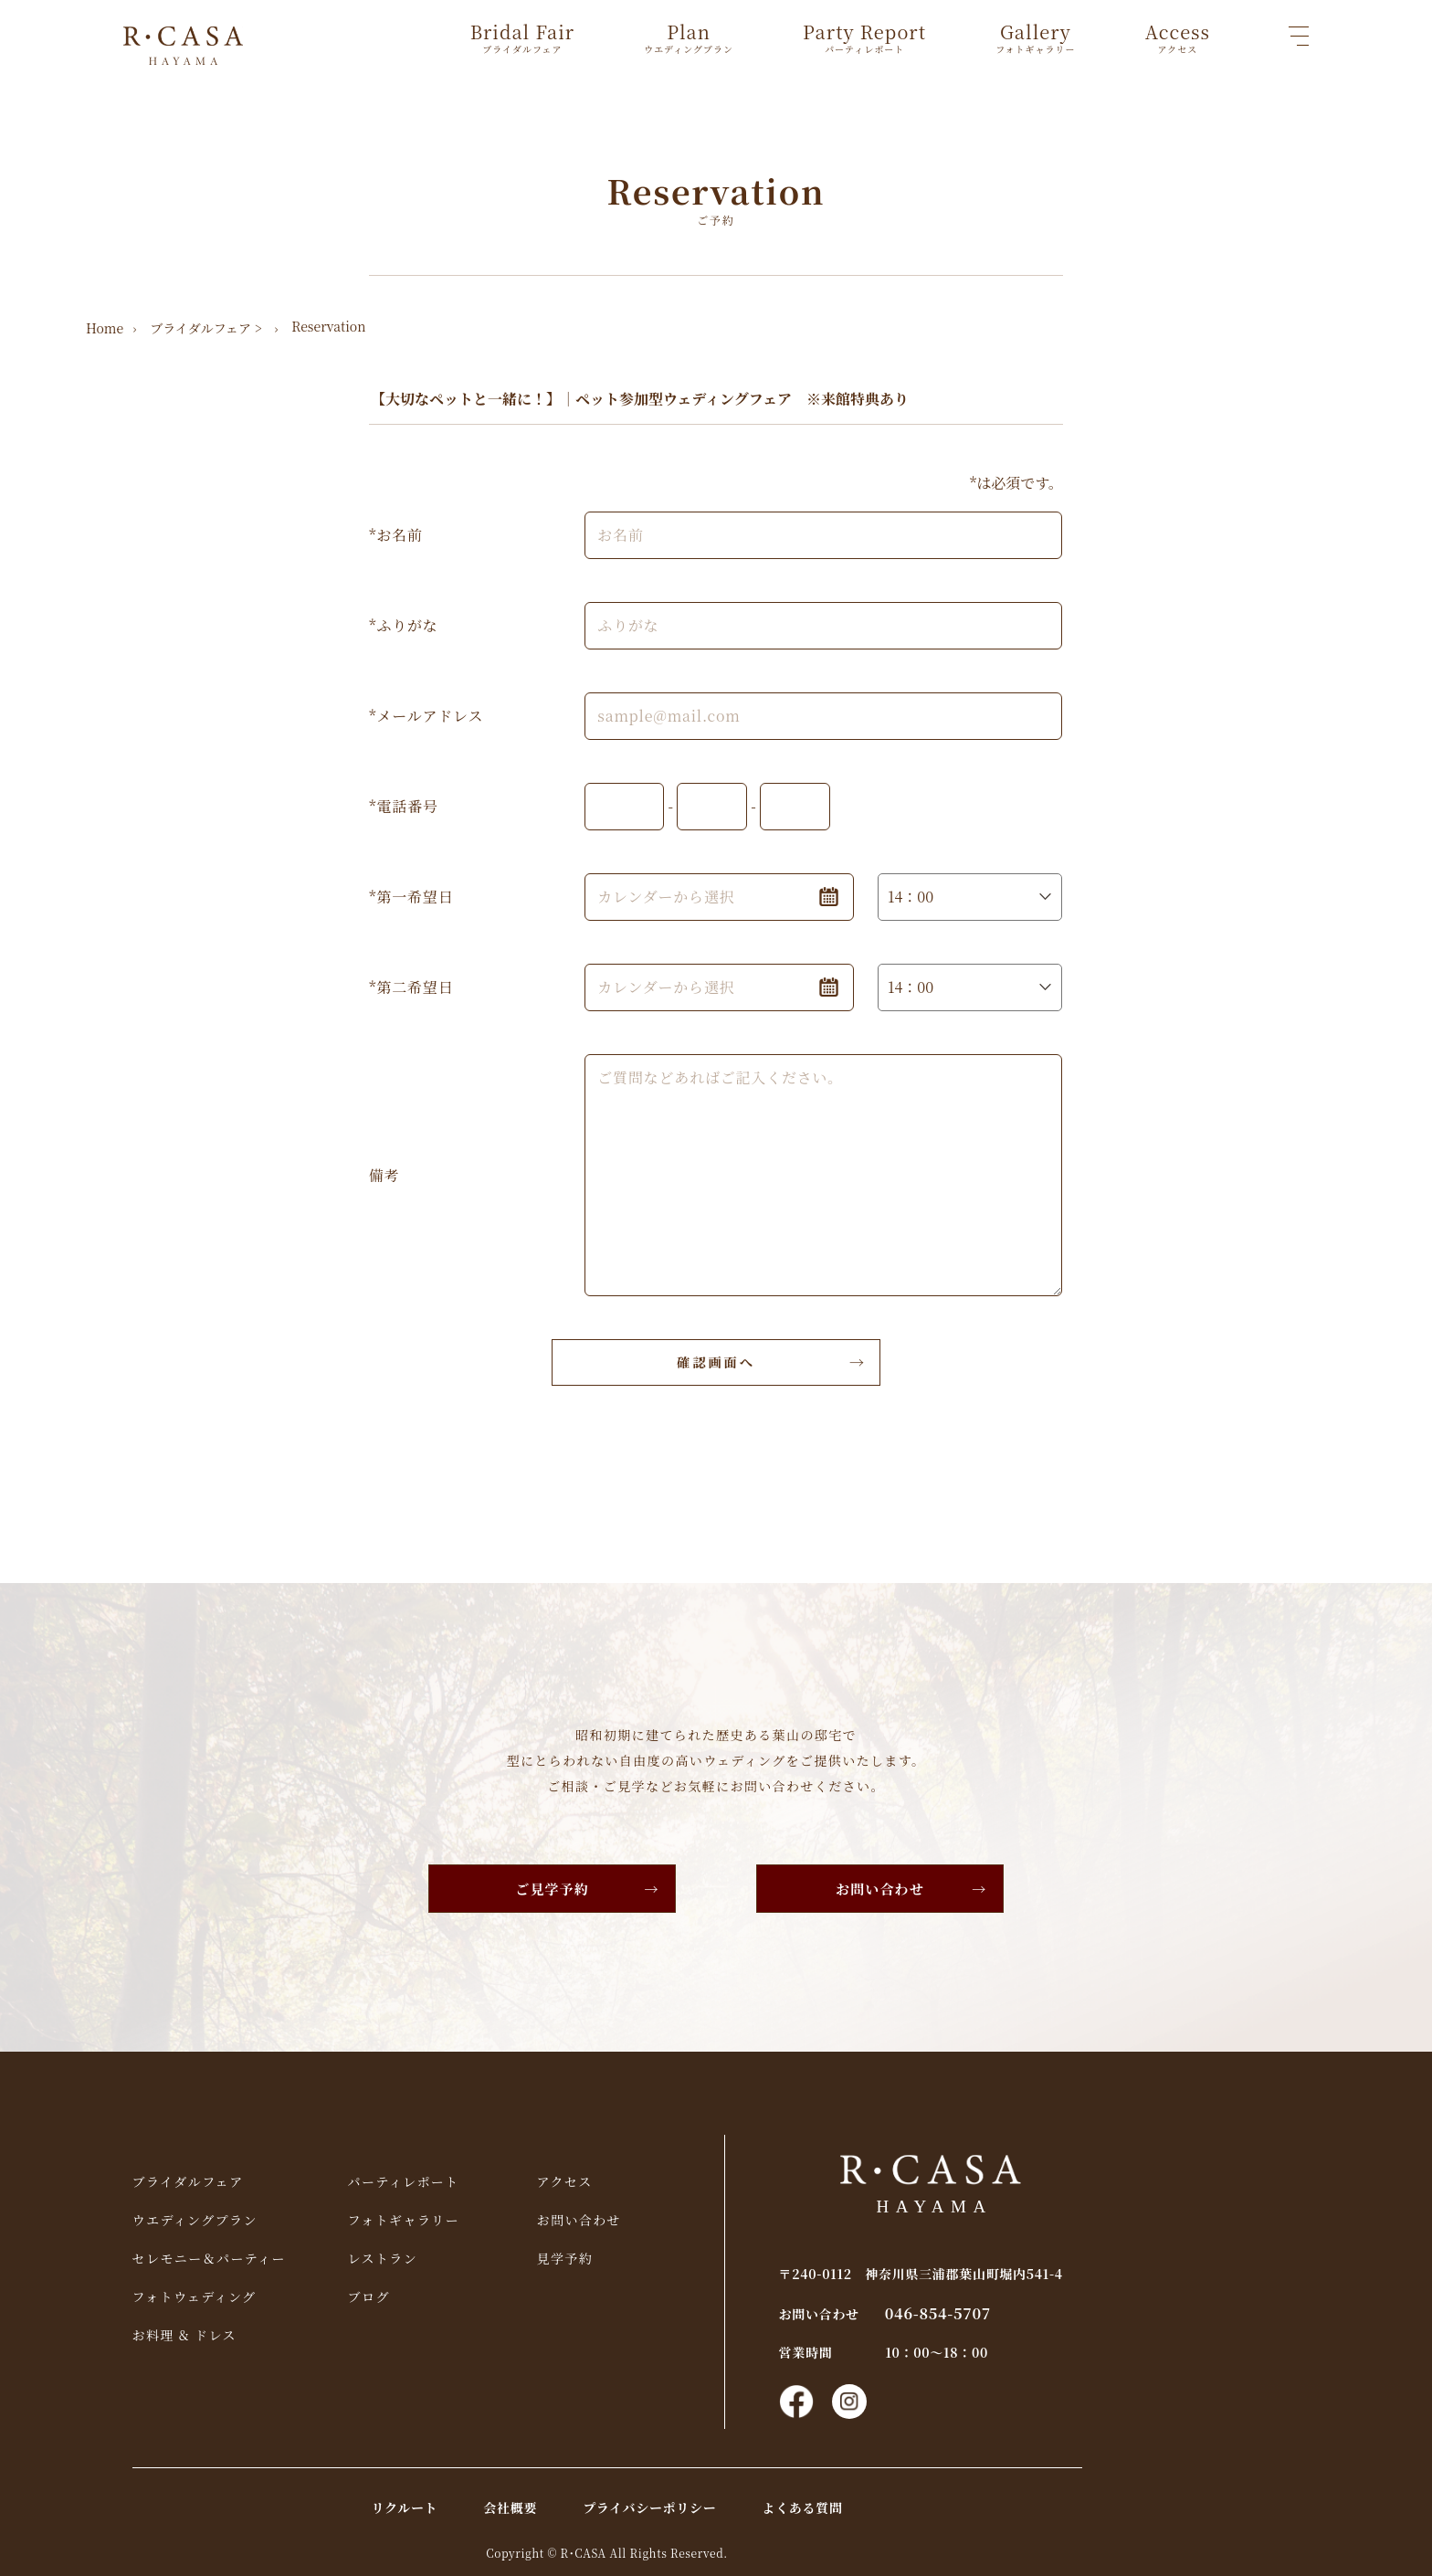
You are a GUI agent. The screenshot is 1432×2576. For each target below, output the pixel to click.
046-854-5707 (1040, 2309)
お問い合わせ (884, 1887)
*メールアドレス (426, 714)
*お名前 (396, 533)
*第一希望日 (411, 895)
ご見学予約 (548, 1887)
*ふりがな (403, 624)
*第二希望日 (411, 986)
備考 (384, 1174)
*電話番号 (403, 805)
